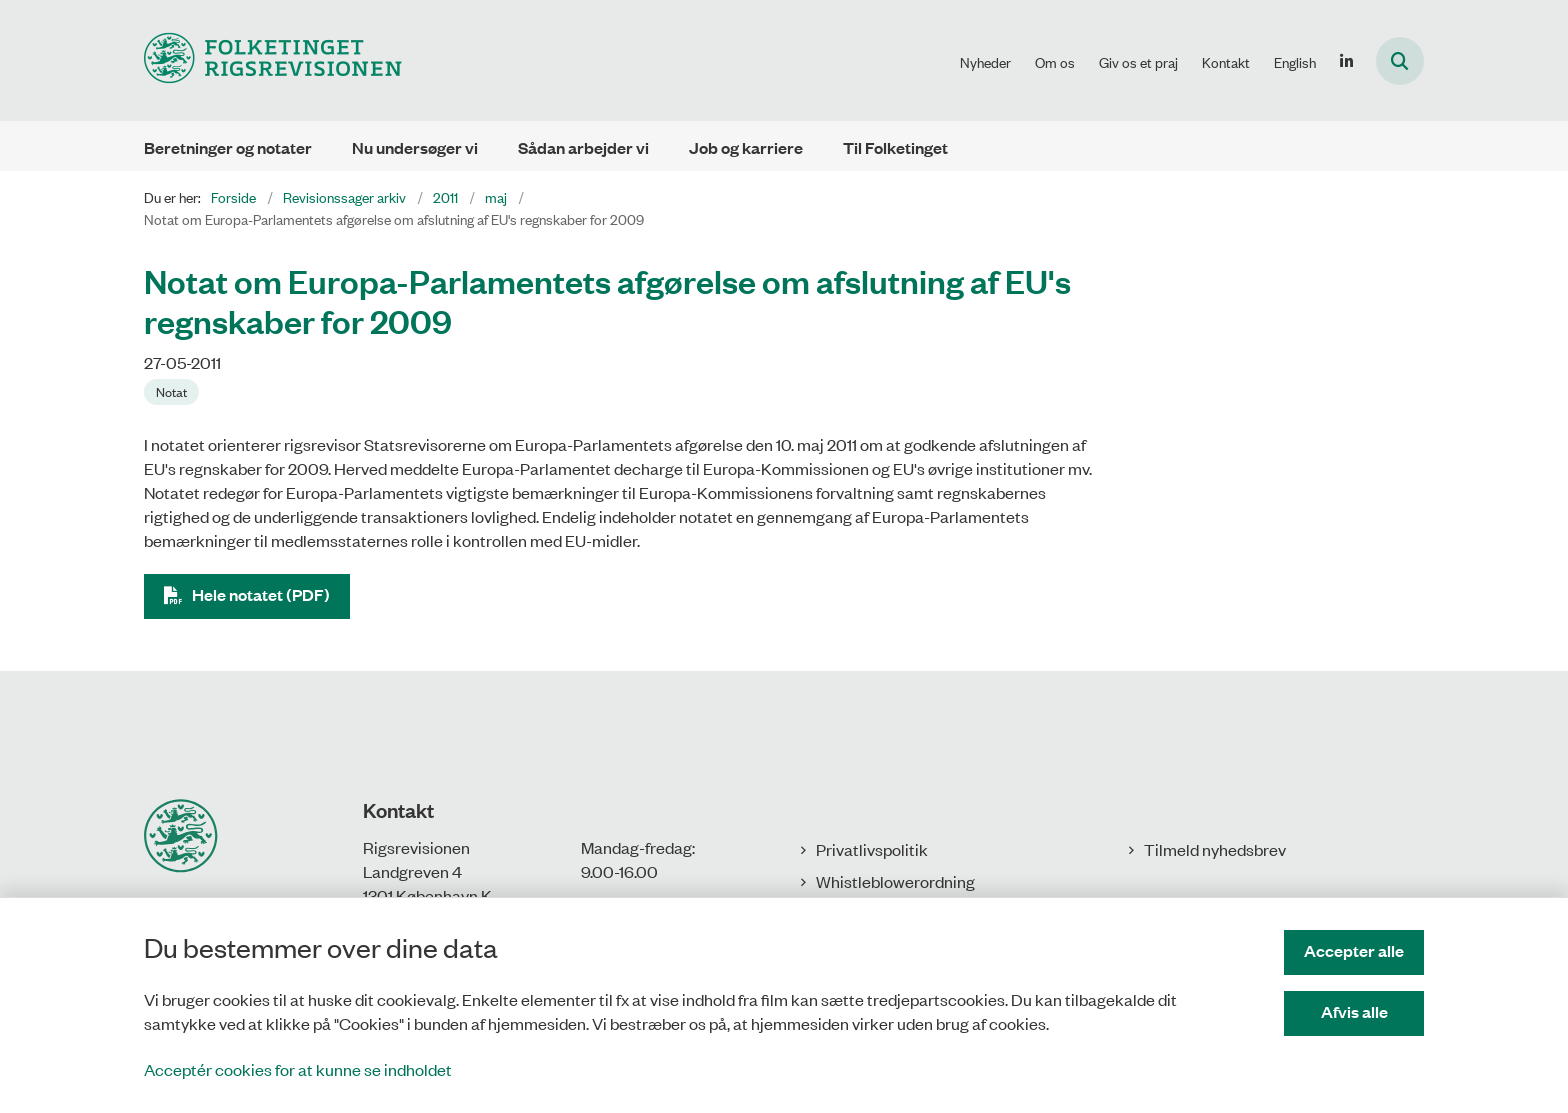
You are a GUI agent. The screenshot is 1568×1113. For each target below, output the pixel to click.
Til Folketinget (895, 147)
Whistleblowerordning (895, 881)
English (1295, 62)
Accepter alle (1354, 950)
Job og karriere (746, 147)
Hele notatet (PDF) (261, 594)
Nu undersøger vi (415, 147)
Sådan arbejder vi (583, 147)
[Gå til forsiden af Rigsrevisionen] (273, 60)
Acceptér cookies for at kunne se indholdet (298, 1069)
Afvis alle (1354, 1011)
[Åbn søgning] (1400, 61)
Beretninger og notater (228, 147)
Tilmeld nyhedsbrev (1215, 849)
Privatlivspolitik (872, 849)
